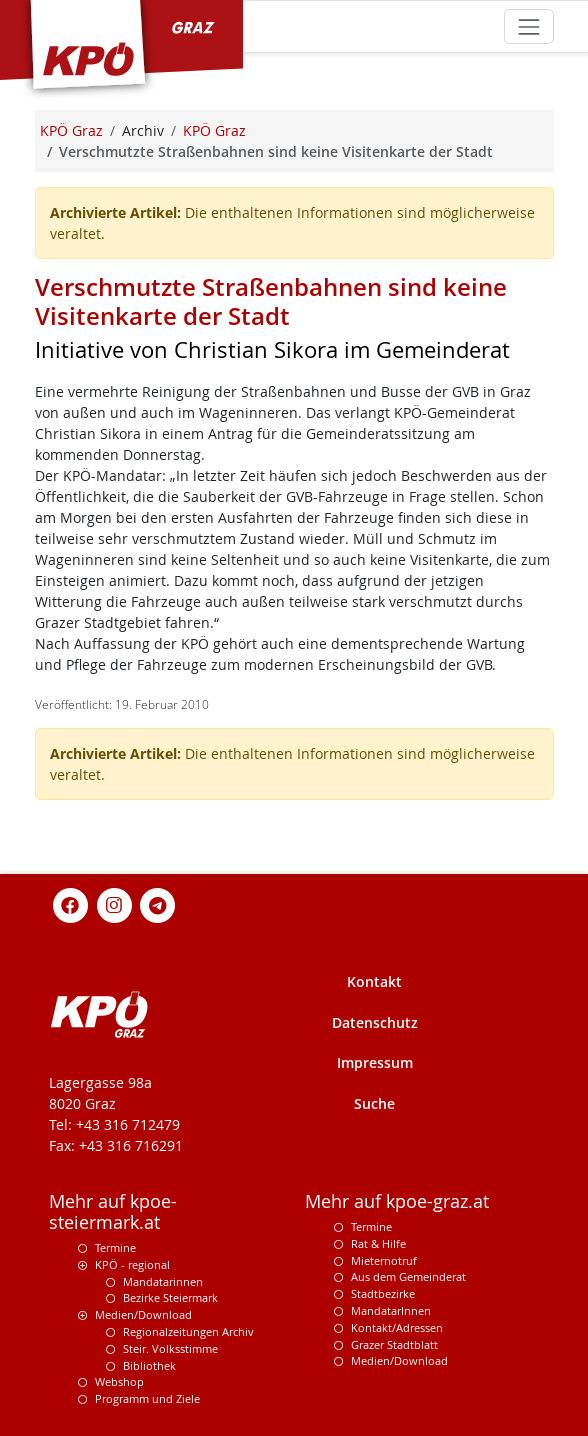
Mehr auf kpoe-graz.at (397, 1201)
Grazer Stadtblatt (394, 1344)
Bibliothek (149, 1365)
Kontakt (374, 981)
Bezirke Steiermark (170, 1297)
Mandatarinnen (163, 1281)
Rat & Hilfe (378, 1243)
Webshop (119, 1381)
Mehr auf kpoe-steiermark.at (113, 1212)
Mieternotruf (384, 1260)
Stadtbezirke (383, 1293)
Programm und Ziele (147, 1398)
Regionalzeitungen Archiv (188, 1331)
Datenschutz (375, 1022)
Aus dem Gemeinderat (408, 1276)
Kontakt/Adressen (397, 1327)
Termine (115, 1247)
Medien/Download (143, 1314)
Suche (374, 1103)
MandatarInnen (391, 1310)
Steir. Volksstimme (170, 1348)
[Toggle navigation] (528, 26)
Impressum (375, 1062)
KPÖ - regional (132, 1264)
